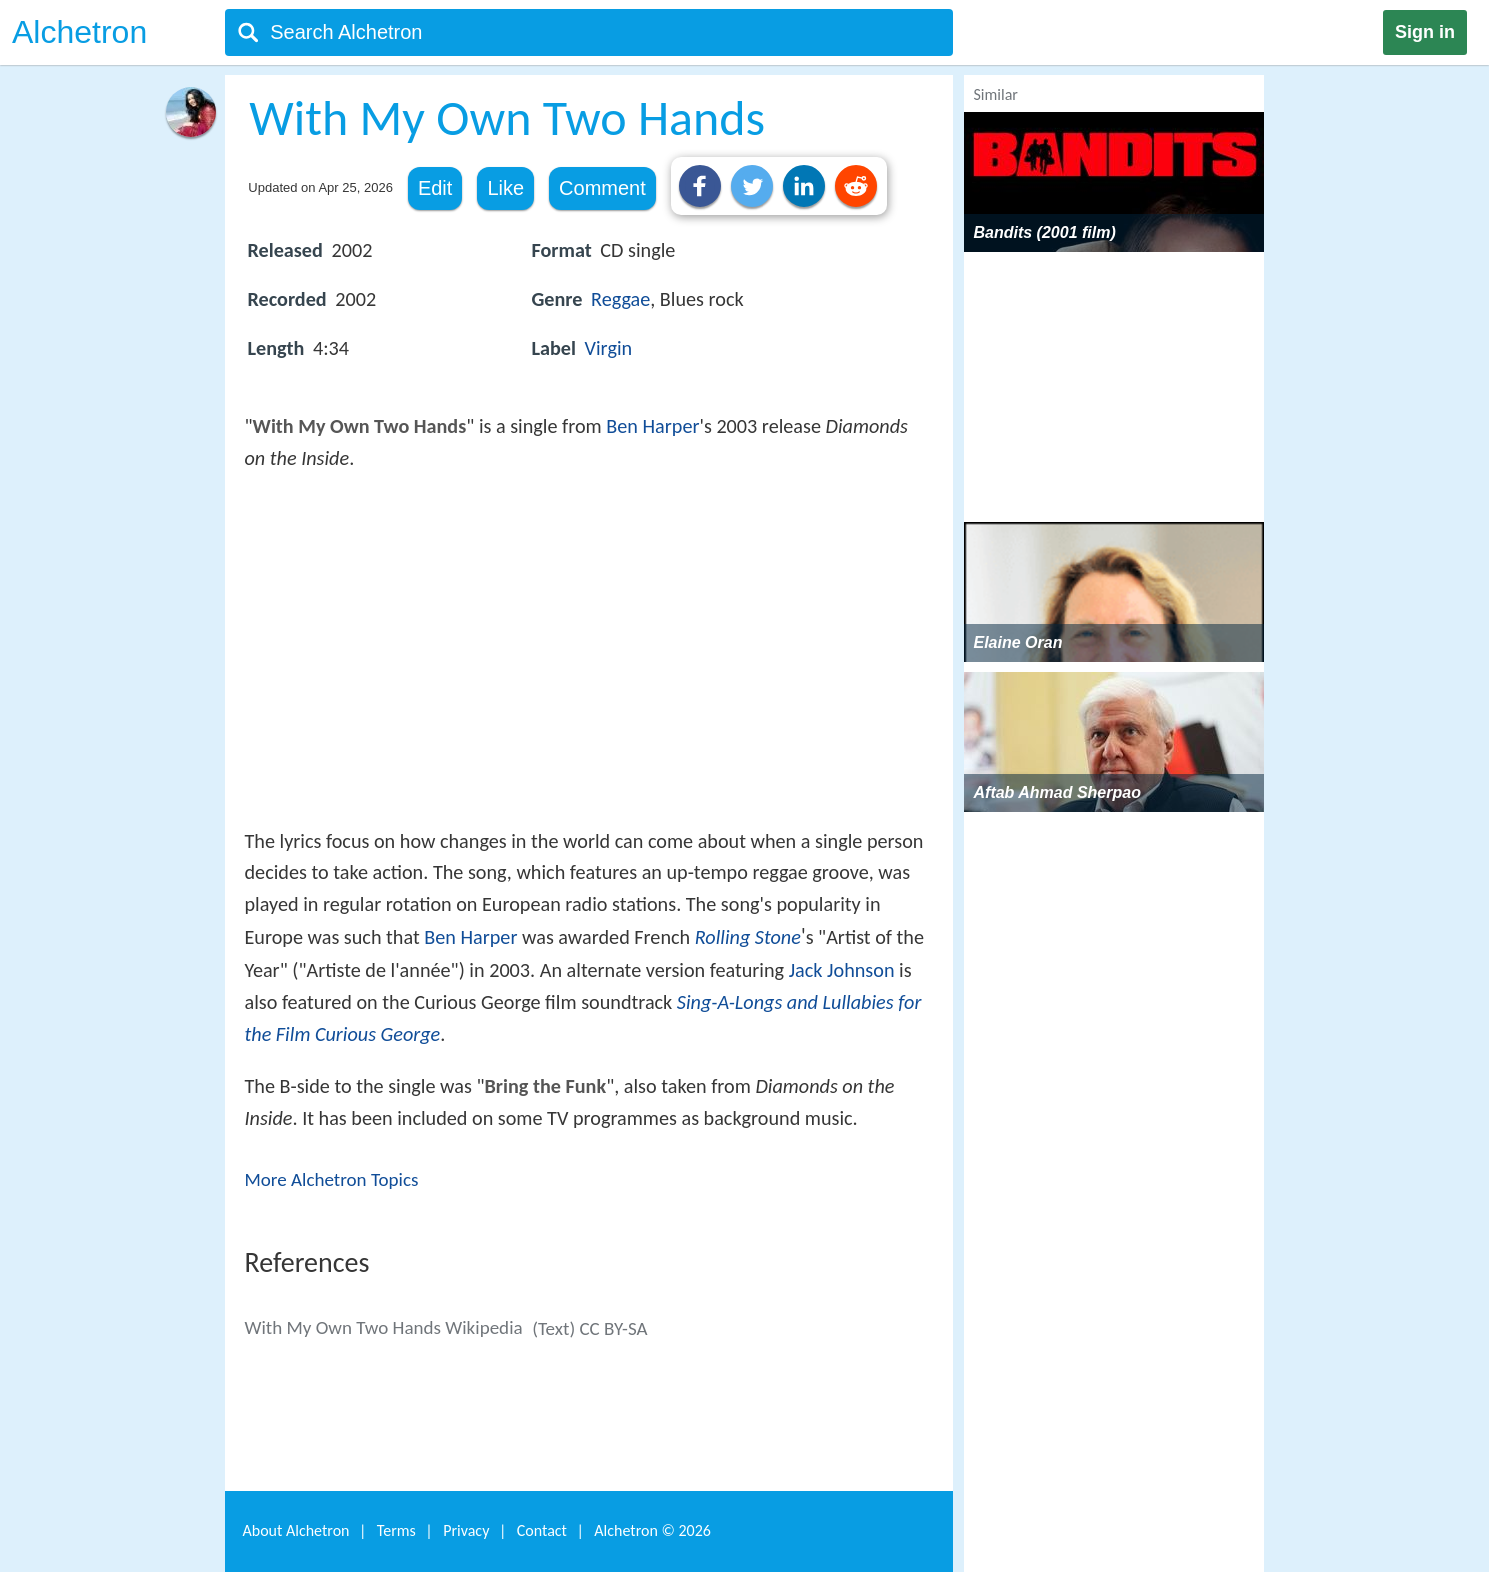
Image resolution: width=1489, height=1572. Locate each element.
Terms (396, 1530)
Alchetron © (652, 1530)
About (296, 1530)
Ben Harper (652, 426)
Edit (435, 188)
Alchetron (79, 32)
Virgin (609, 348)
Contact (542, 1530)
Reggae (620, 299)
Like (505, 188)
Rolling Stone (748, 937)
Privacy (466, 1530)
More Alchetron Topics (332, 1179)
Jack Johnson (842, 970)
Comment (602, 188)
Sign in (1425, 32)
